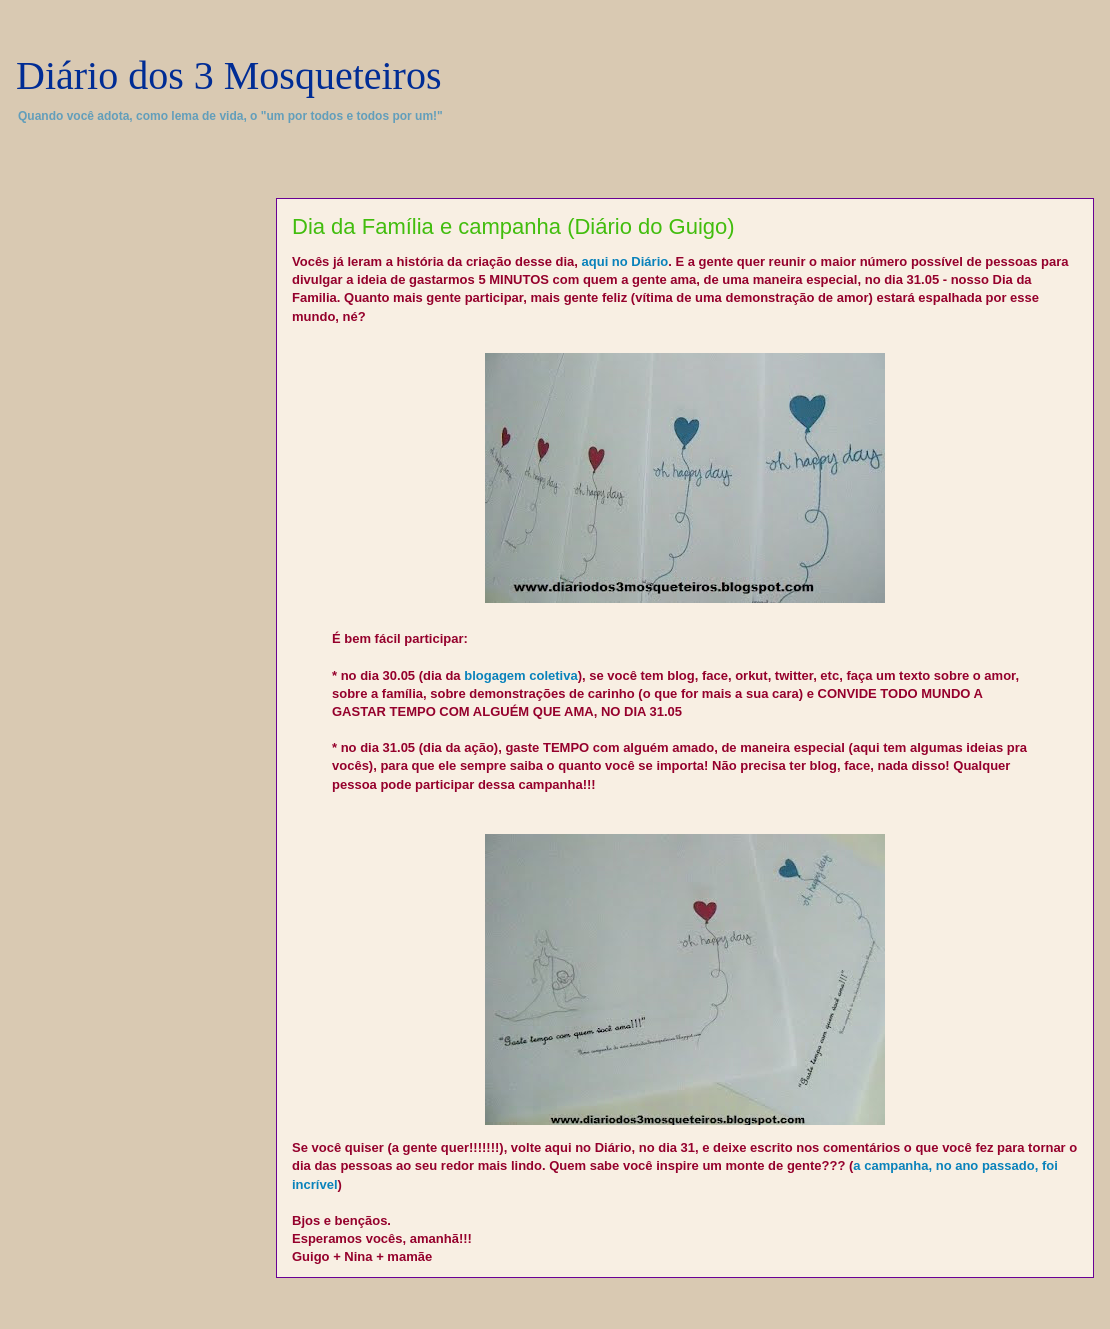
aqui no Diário (625, 261)
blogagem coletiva (520, 675)
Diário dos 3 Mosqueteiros (229, 75)
